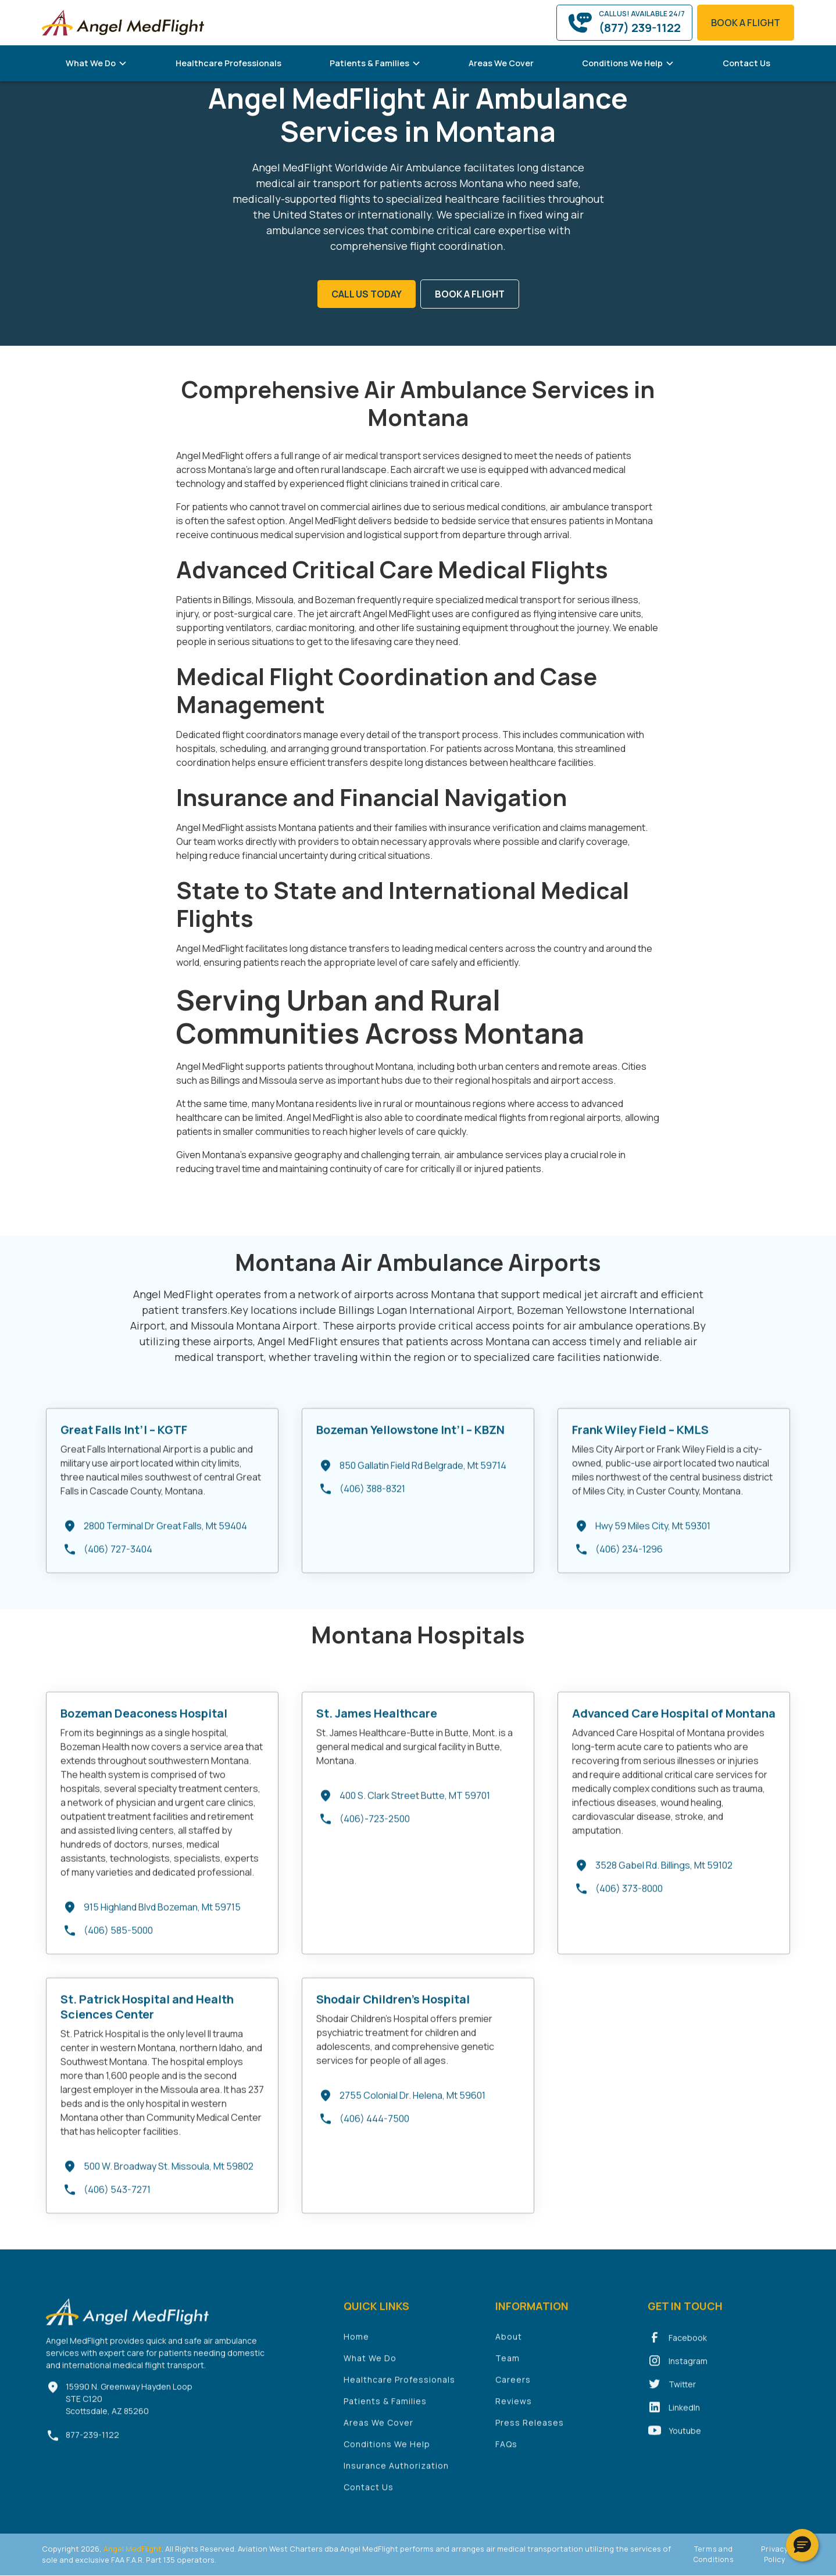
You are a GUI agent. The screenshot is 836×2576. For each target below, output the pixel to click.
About (508, 2345)
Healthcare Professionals (228, 63)
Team (507, 2367)
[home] (123, 22)
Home (356, 2345)
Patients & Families (385, 2410)
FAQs (506, 2453)
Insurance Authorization (396, 2474)
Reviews (513, 2410)
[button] (96, 63)
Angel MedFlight (132, 2548)
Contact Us (746, 63)
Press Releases (529, 2431)
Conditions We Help (387, 2453)
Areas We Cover (501, 63)
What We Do (370, 2367)
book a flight (745, 22)
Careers (513, 2388)
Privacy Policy (774, 2554)
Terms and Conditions (714, 2554)
